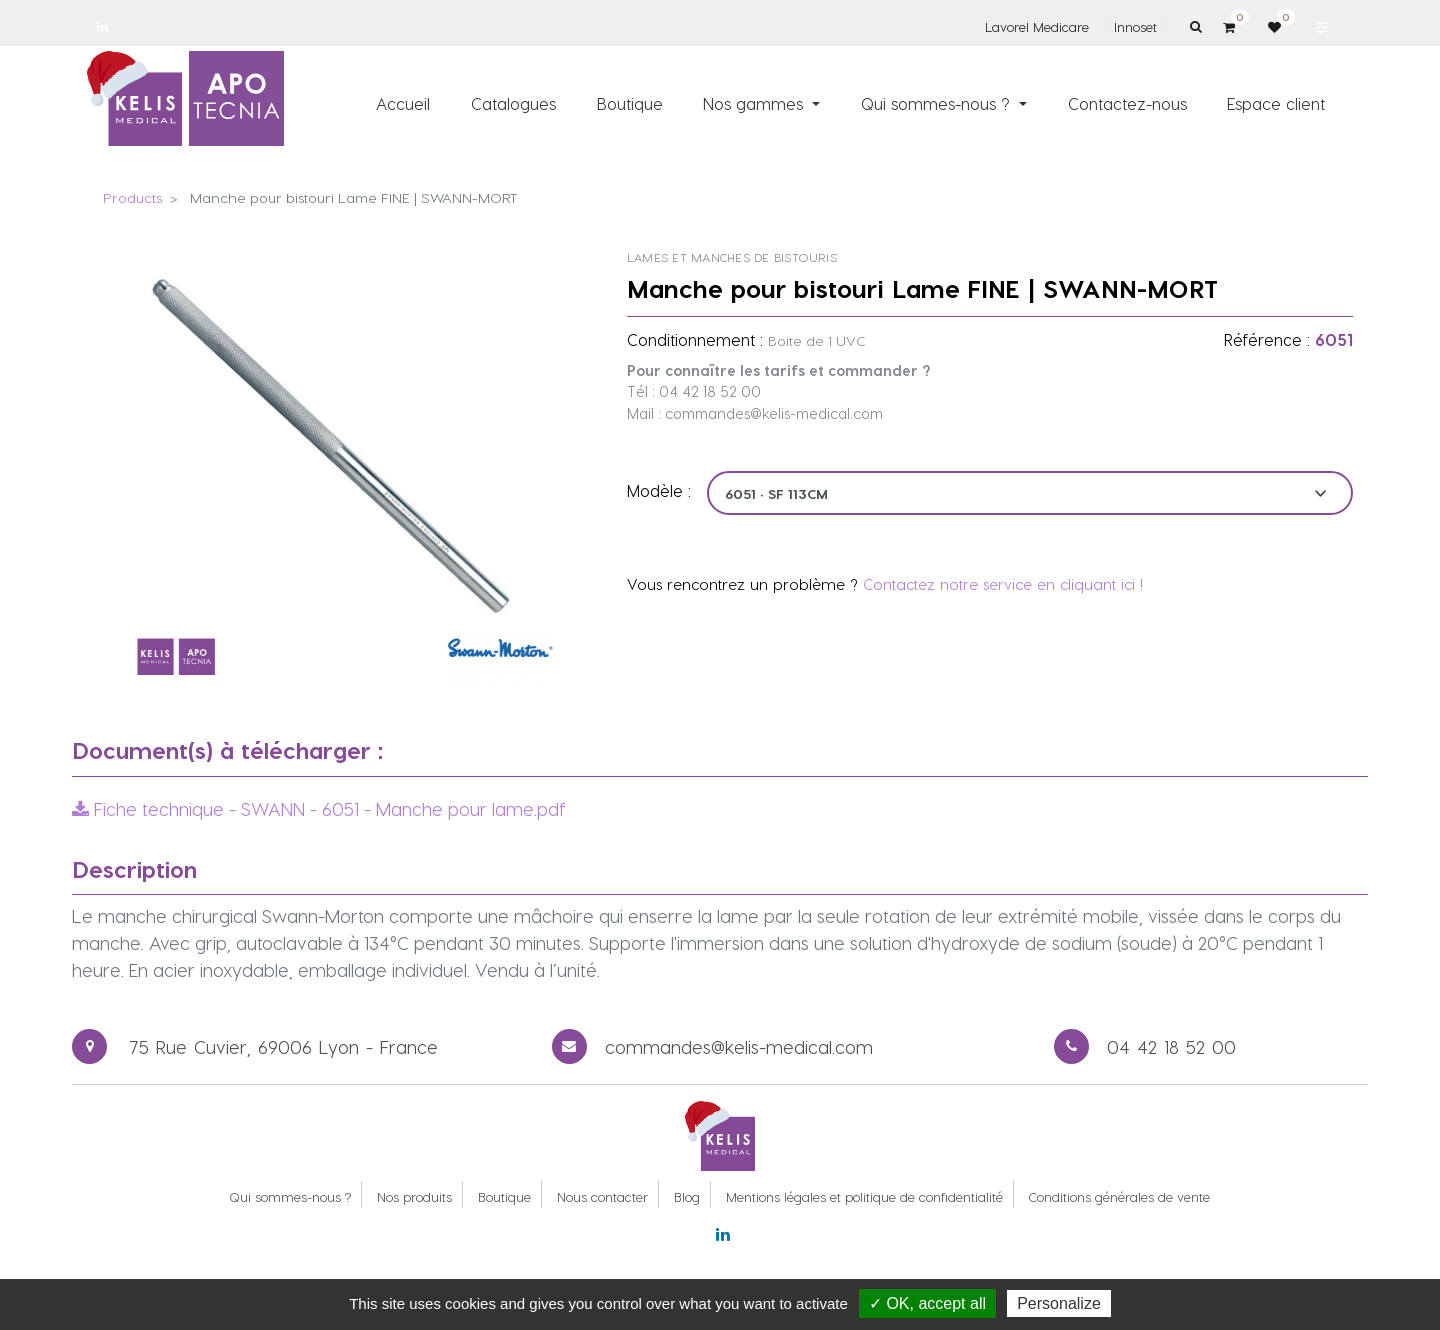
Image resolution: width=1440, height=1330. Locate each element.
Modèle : (659, 490)
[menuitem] (404, 103)
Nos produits (414, 1196)
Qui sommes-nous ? (290, 1196)
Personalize (1059, 1303)
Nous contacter (602, 1196)
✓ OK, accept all (927, 1303)
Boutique (504, 1196)
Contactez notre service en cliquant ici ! (1003, 584)
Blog (687, 1196)
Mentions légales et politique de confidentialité (864, 1196)
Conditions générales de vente (1119, 1196)
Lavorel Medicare (1037, 26)
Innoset (1135, 26)
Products (132, 197)
